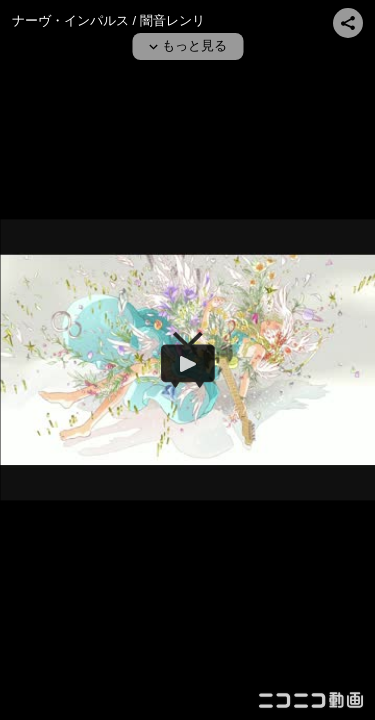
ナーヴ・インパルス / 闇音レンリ (108, 20)
